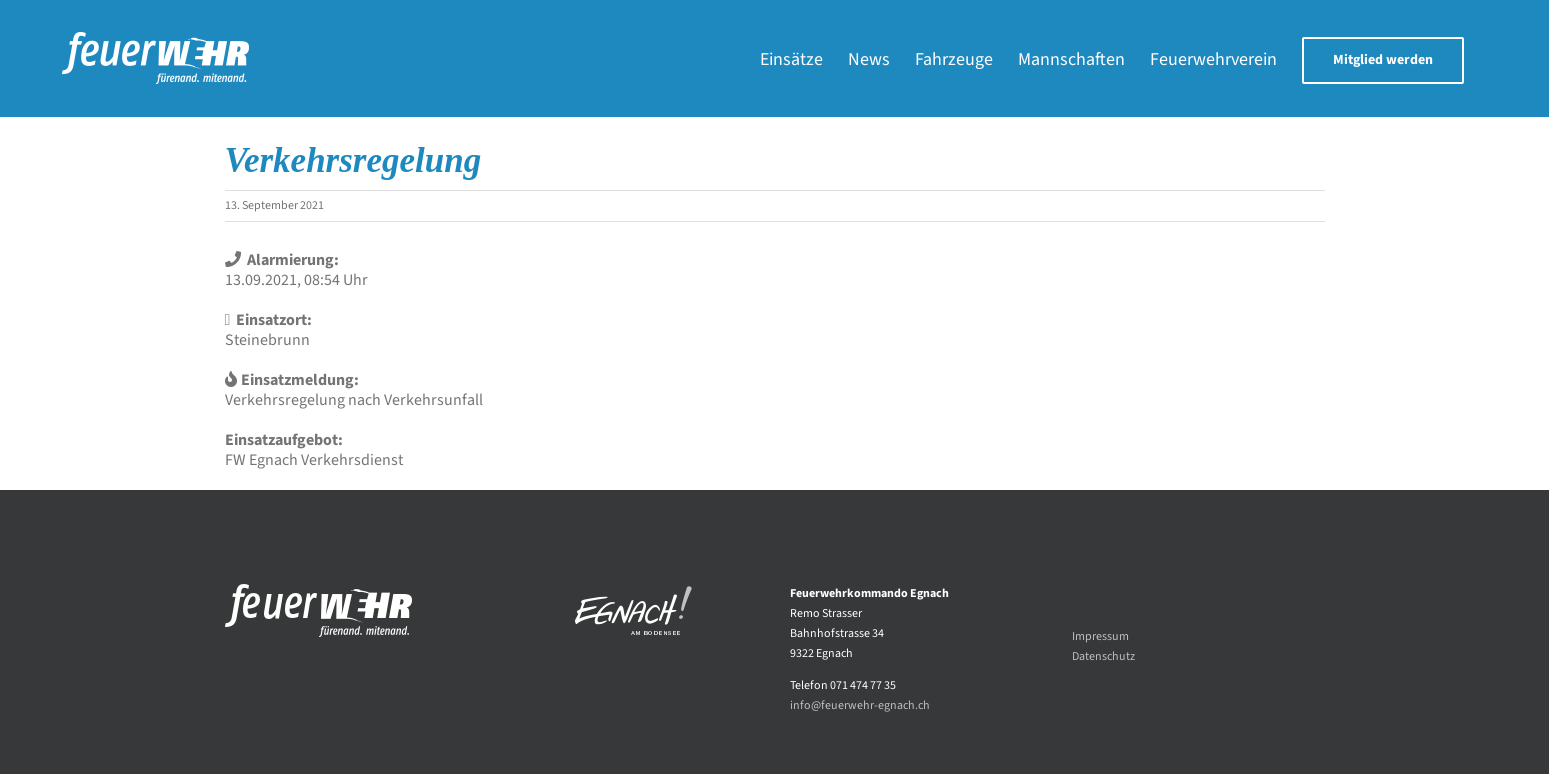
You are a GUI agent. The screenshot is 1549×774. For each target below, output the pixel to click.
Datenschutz (1103, 656)
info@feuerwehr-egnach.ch (860, 705)
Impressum (1100, 636)
